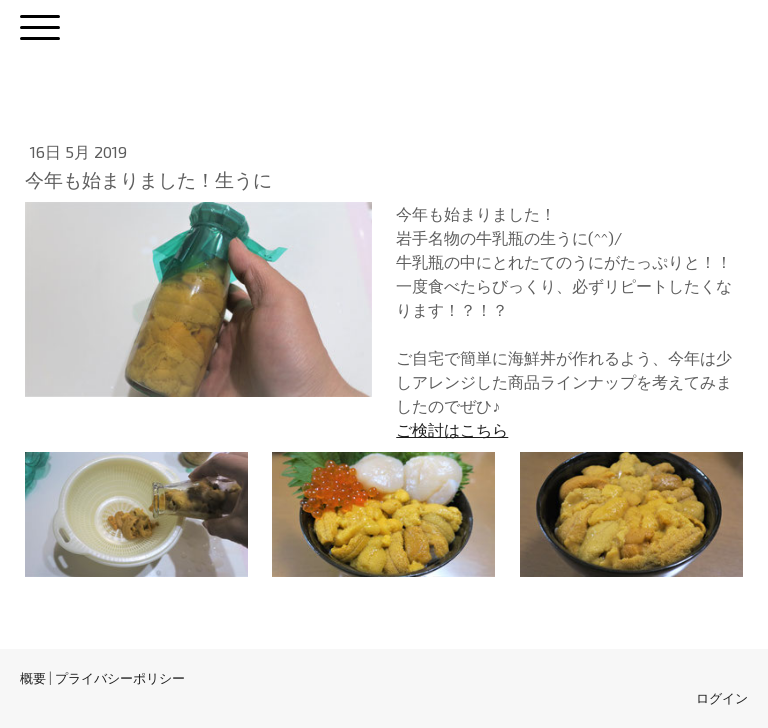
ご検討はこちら (452, 429)
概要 (33, 678)
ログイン (722, 698)
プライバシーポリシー (120, 678)
